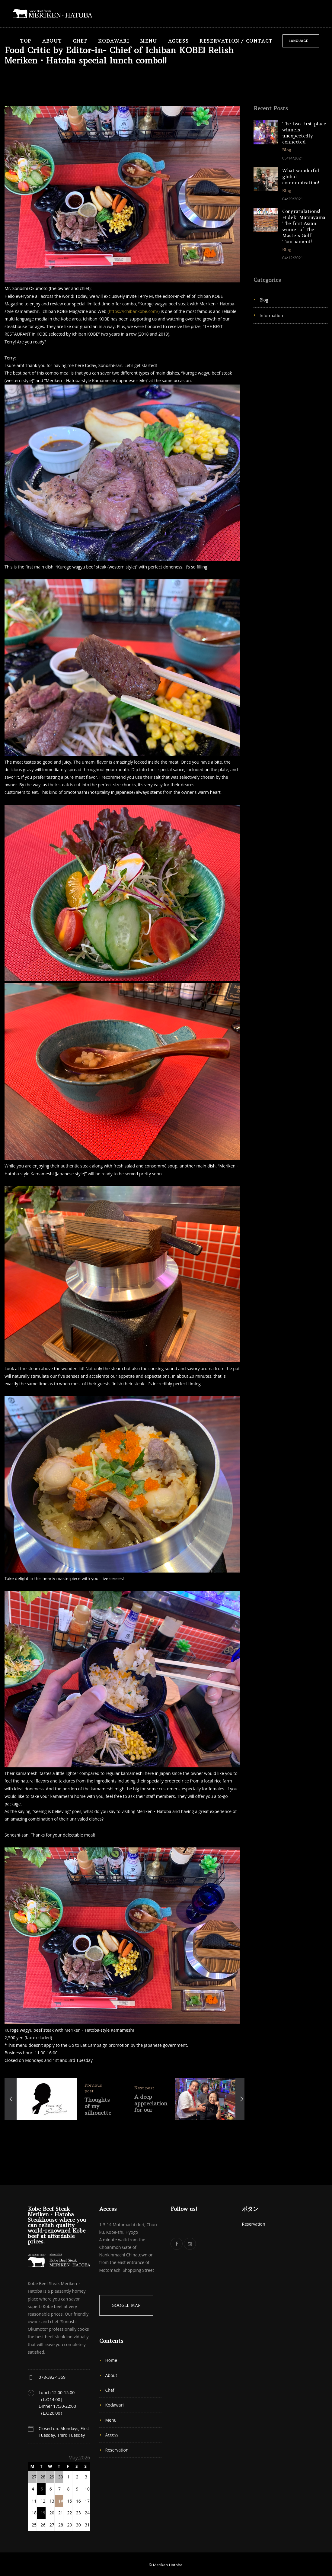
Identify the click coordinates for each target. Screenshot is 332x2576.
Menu (148, 41)
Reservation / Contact (236, 41)
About (52, 41)
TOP (25, 41)
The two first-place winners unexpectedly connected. (304, 133)
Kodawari (113, 41)
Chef (80, 41)
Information (271, 315)
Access (178, 41)
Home (111, 2360)
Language (298, 41)
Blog (264, 300)
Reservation (117, 2450)
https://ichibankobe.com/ (133, 311)
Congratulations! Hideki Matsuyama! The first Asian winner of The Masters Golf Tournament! (304, 226)
